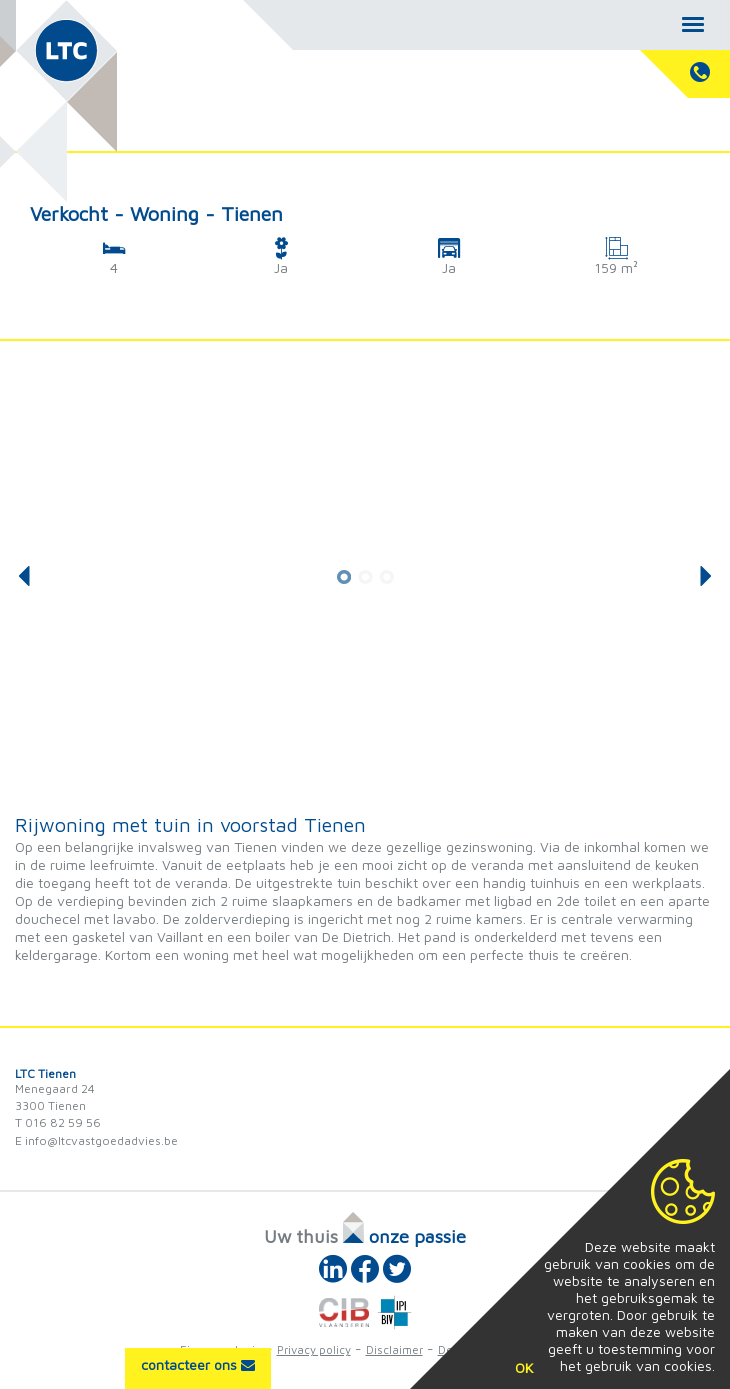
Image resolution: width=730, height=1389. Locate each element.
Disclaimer (394, 1349)
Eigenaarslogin (221, 1349)
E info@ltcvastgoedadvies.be (96, 1140)
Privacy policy (314, 1349)
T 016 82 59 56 (58, 1122)
